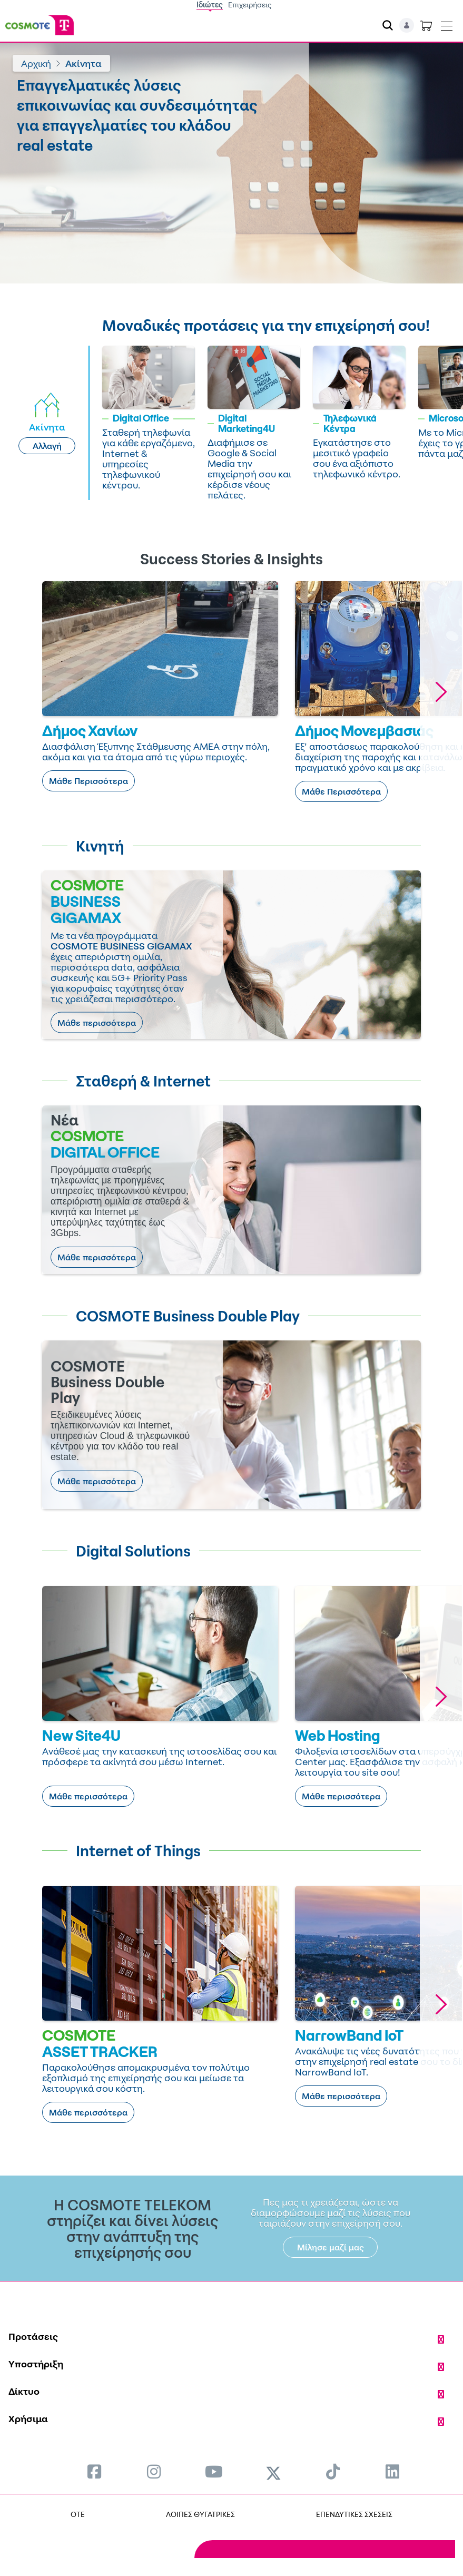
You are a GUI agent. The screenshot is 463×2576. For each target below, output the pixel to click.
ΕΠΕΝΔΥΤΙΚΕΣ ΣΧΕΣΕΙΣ (354, 2514)
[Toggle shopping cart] (426, 25)
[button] (441, 691)
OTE (78, 2514)
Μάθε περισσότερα (96, 1022)
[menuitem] (94, 2471)
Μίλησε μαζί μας (330, 2247)
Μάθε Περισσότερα (88, 781)
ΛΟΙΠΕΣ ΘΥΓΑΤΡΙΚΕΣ (200, 2514)
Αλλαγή (47, 445)
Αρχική (36, 63)
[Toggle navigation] (446, 24)
